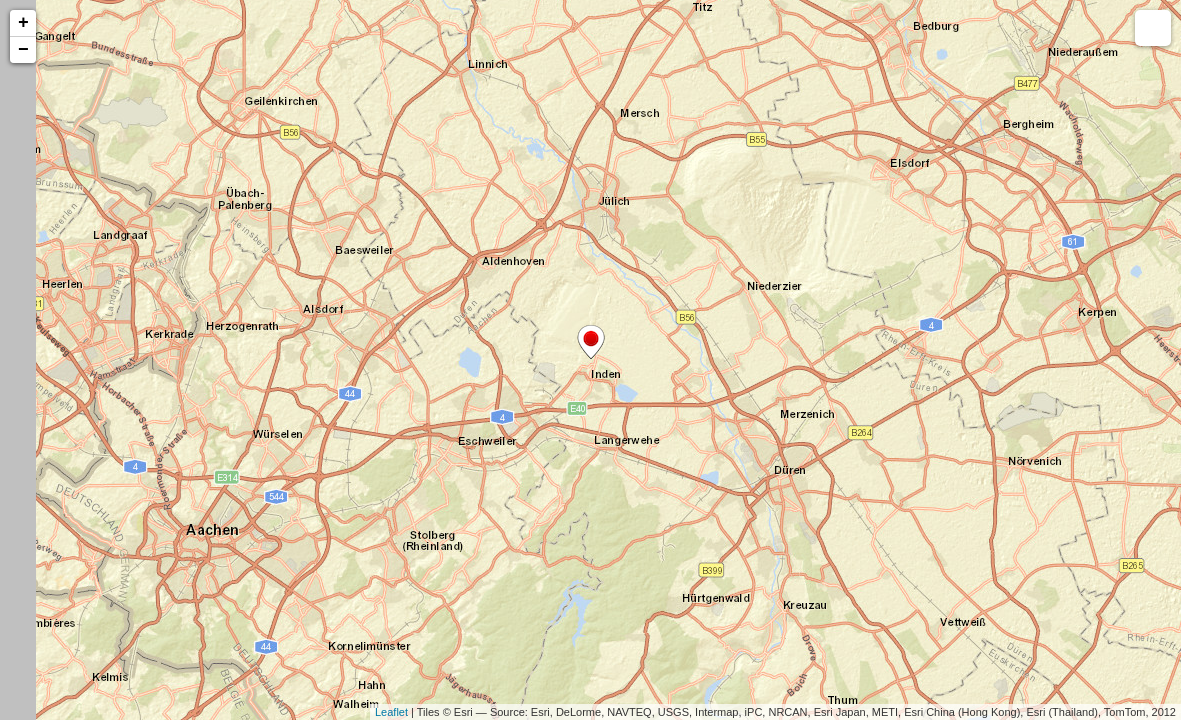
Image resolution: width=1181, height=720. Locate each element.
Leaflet (391, 712)
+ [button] (23, 23)
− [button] (23, 50)
